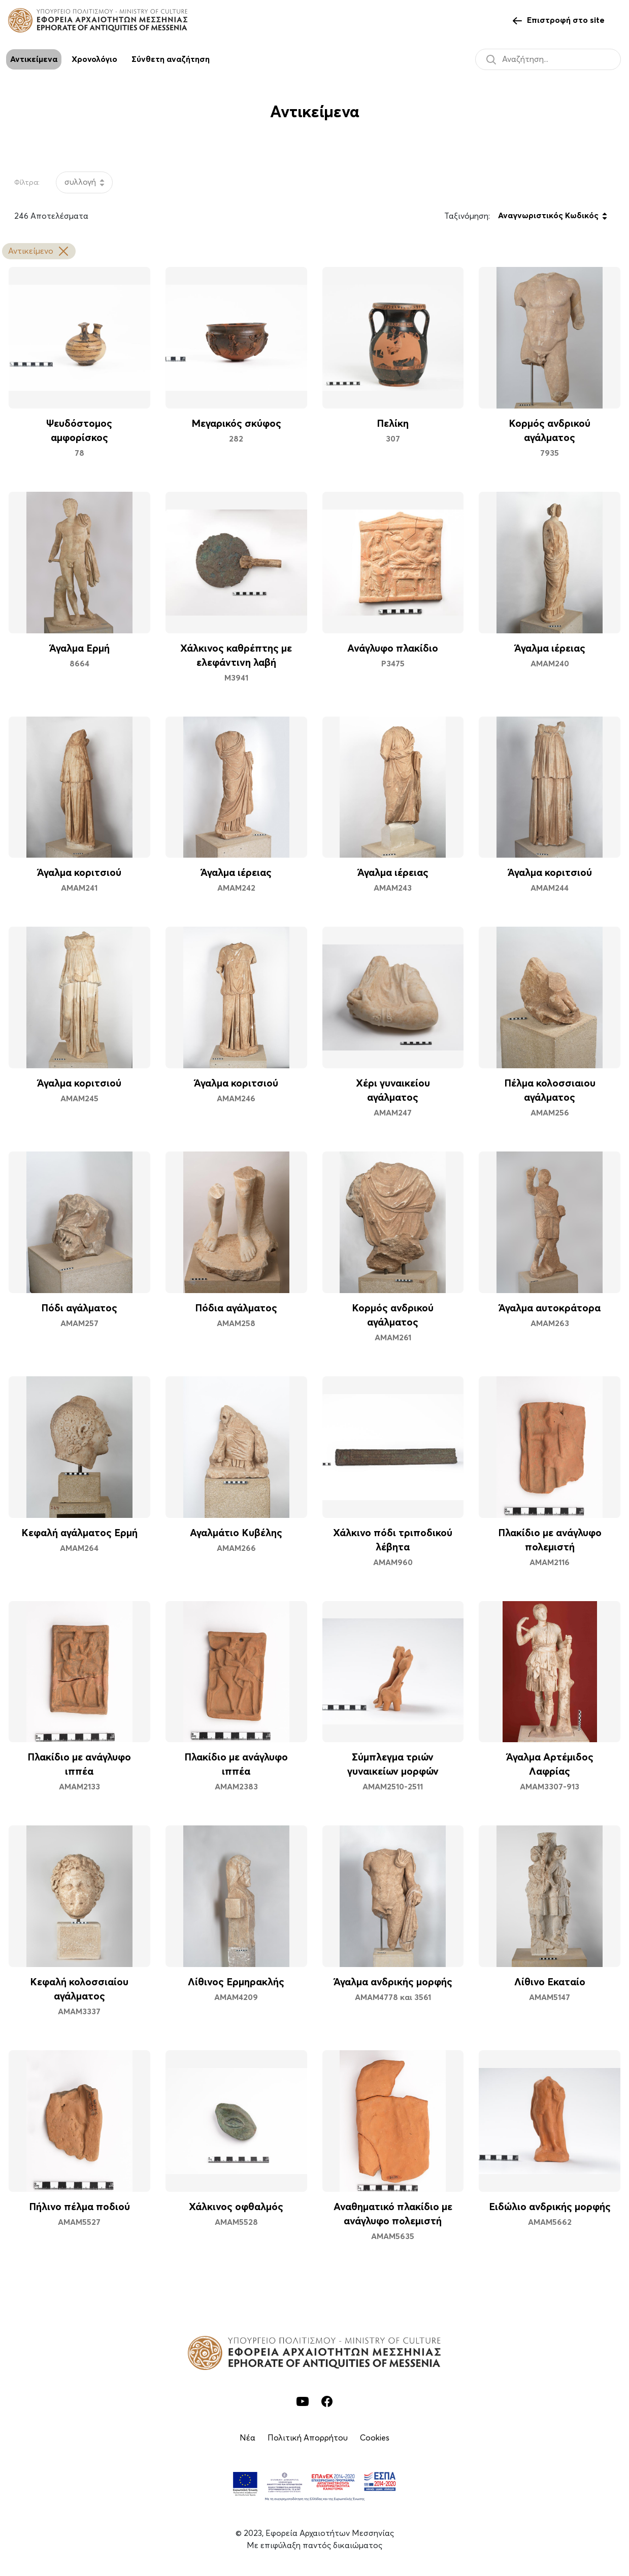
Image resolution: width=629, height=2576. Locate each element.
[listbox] (84, 182)
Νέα (247, 2438)
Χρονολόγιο (94, 59)
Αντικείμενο (39, 251)
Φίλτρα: (27, 182)
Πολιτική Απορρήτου (308, 2438)
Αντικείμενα (33, 59)
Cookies (374, 2438)
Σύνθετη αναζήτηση (170, 59)
